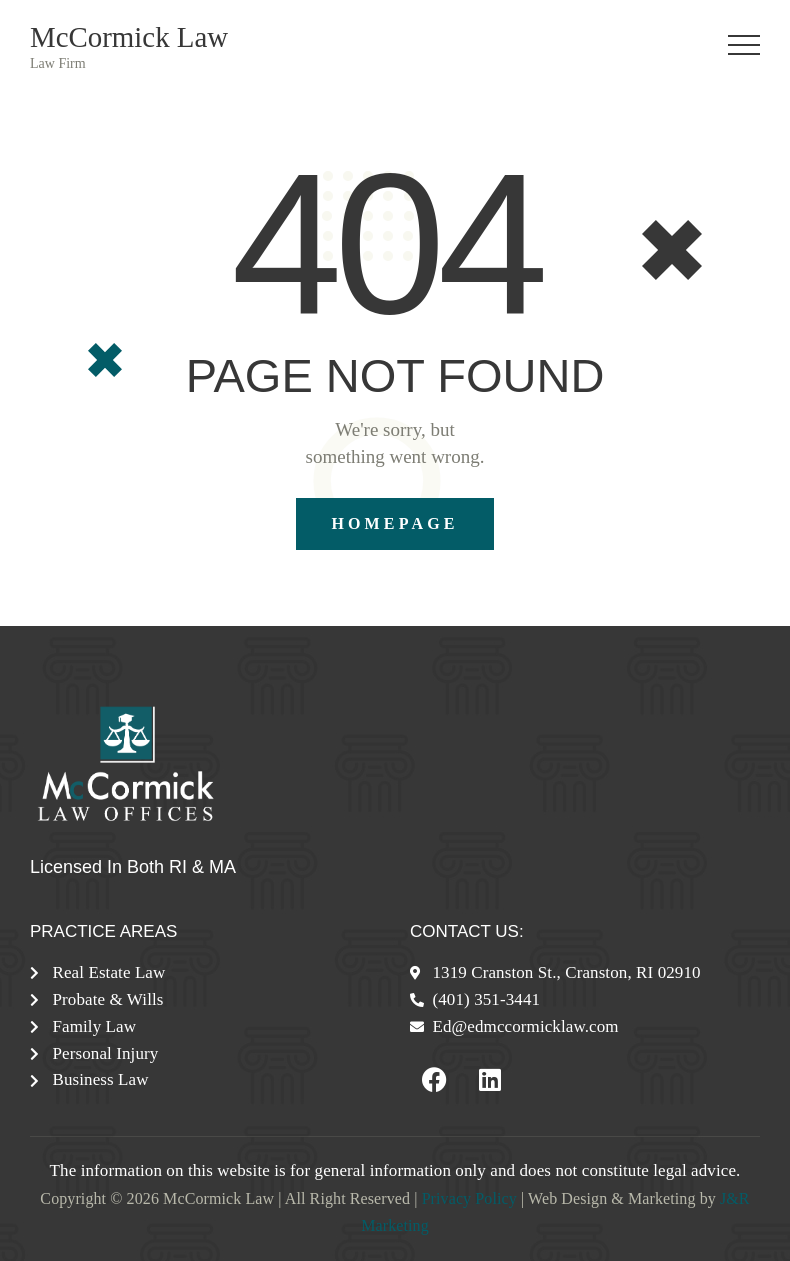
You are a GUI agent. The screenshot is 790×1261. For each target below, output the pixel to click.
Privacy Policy (469, 1198)
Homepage (394, 523)
